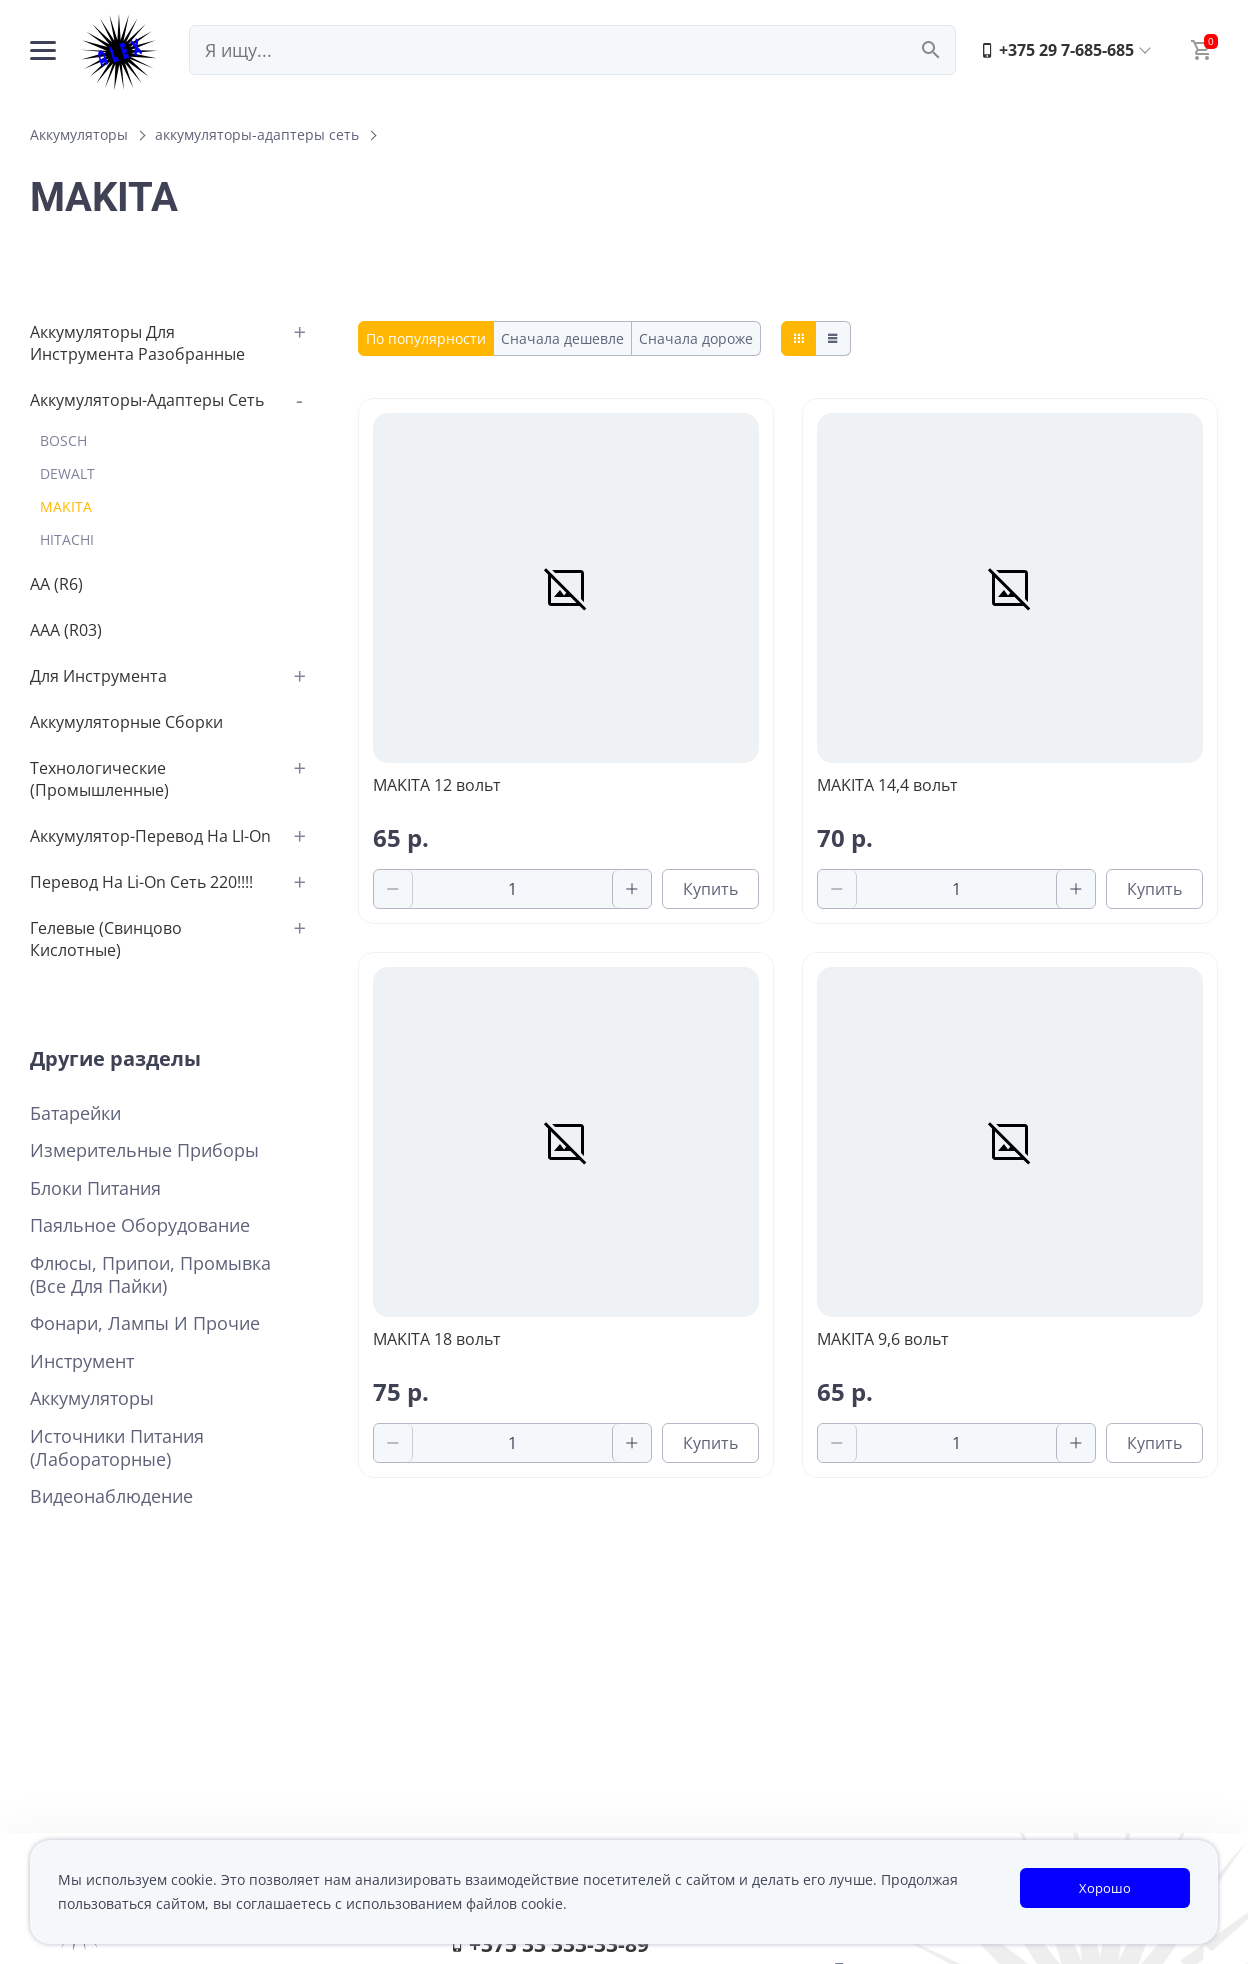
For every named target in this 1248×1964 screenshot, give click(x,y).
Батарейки (75, 1113)
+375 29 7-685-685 (1057, 50)
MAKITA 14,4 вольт (887, 785)
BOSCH (63, 440)
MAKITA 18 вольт (437, 1339)
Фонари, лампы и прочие (145, 1323)
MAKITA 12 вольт (437, 785)
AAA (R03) (66, 630)
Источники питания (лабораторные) (117, 1448)
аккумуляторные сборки (126, 722)
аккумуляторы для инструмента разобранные (137, 343)
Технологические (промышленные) (99, 779)
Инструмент (82, 1361)
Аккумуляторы (79, 134)
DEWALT (67, 473)
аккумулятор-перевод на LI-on (150, 836)
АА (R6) (56, 584)
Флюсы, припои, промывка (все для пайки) (150, 1275)
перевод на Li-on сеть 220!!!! (141, 882)
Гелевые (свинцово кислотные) (106, 939)
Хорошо (1105, 1888)
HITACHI (67, 539)
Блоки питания (95, 1188)
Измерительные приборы (144, 1150)
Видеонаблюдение (111, 1496)
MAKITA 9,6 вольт (883, 1339)
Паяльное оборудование (140, 1225)
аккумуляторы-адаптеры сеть (257, 134)
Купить (710, 889)
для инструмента (98, 676)
